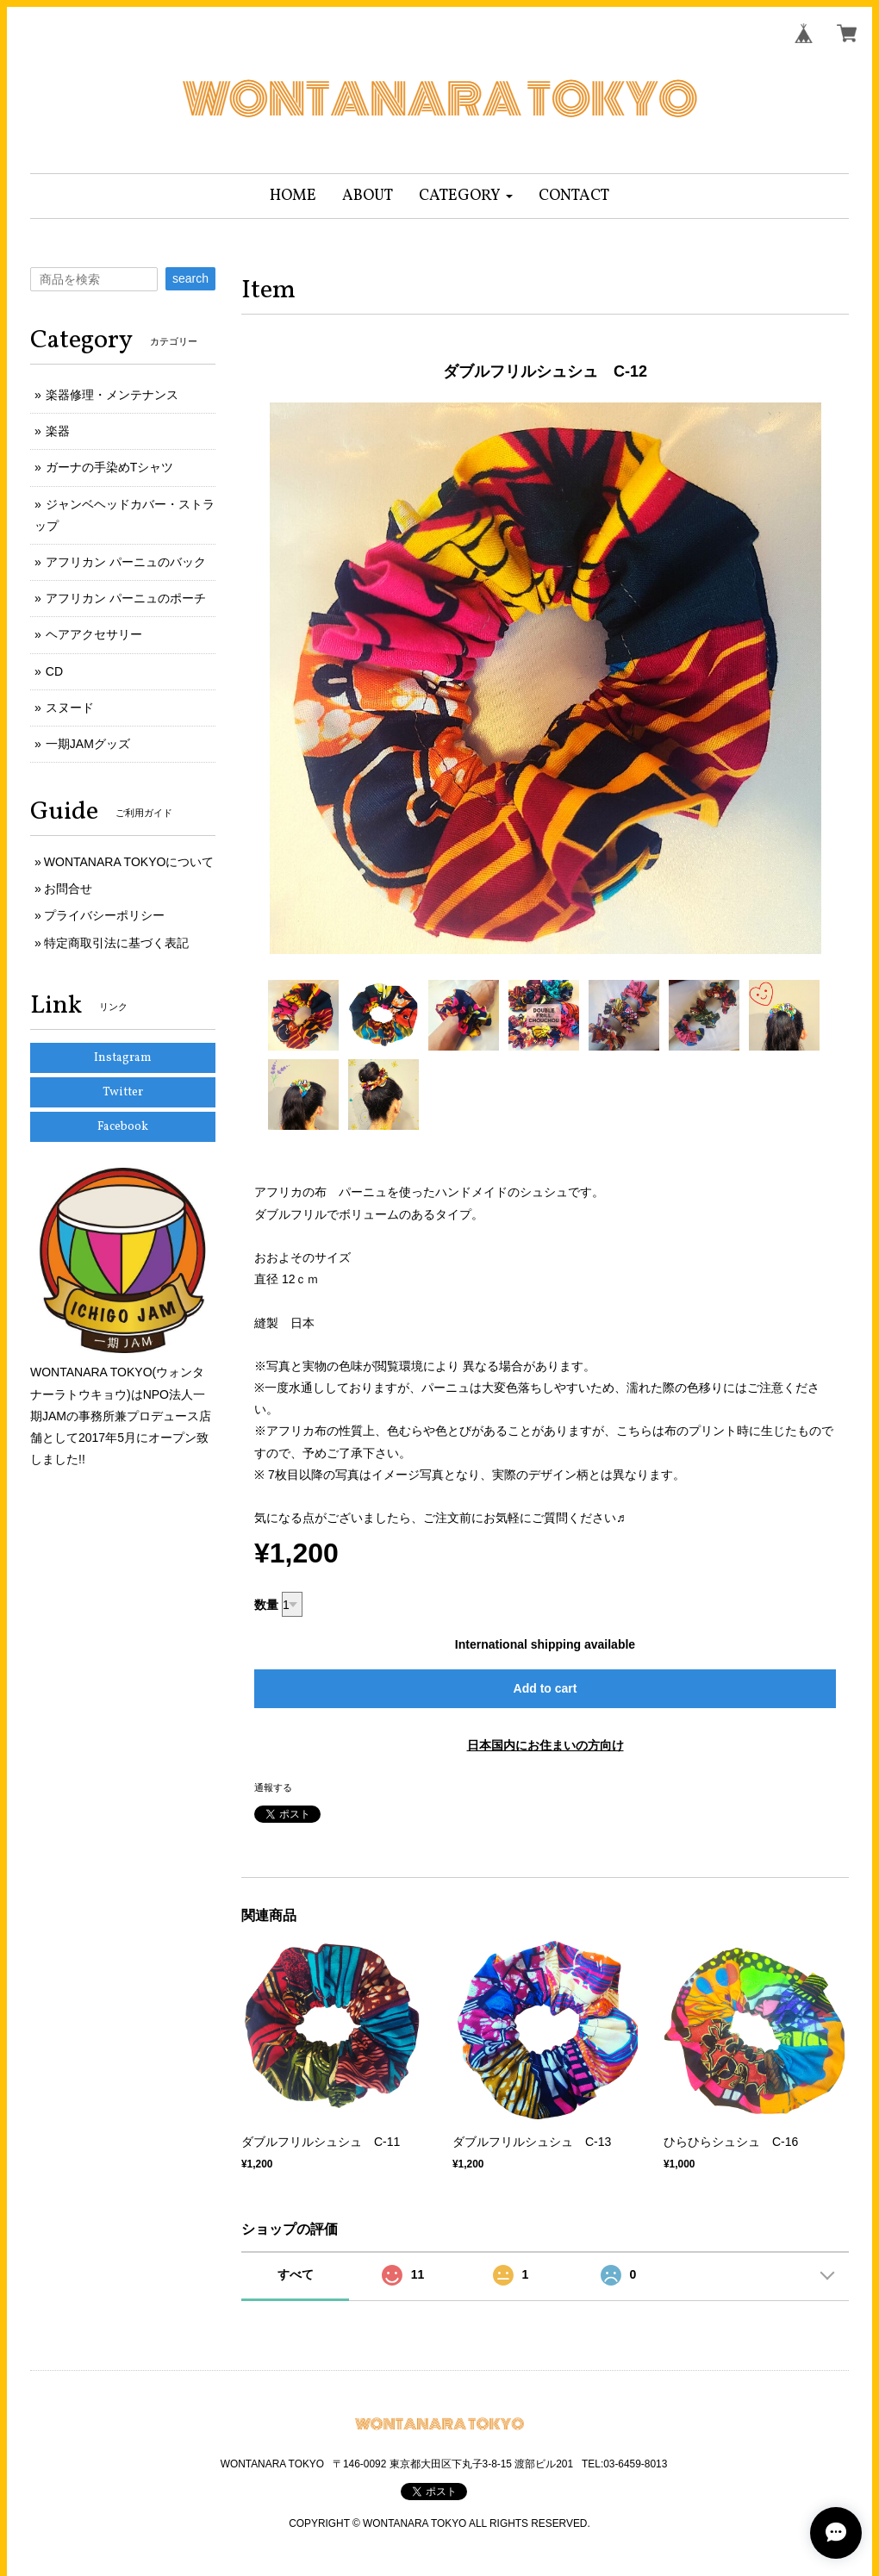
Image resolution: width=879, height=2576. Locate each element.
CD (54, 671)
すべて (295, 2274)
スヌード (70, 707)
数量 (266, 1605)
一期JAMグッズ (88, 744)
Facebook (122, 1127)
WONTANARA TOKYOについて (129, 862)
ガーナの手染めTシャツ (110, 467)
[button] (466, 196)
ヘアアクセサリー (94, 634)
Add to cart (545, 1688)
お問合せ (68, 888)
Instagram (123, 1058)
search (190, 278)
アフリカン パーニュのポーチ (126, 598)
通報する (273, 1787)
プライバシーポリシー (104, 915)
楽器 (58, 431)
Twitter (123, 1092)
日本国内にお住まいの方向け (545, 1745)
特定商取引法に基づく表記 (116, 943)
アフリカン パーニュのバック (126, 562)
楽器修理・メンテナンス (112, 395)
